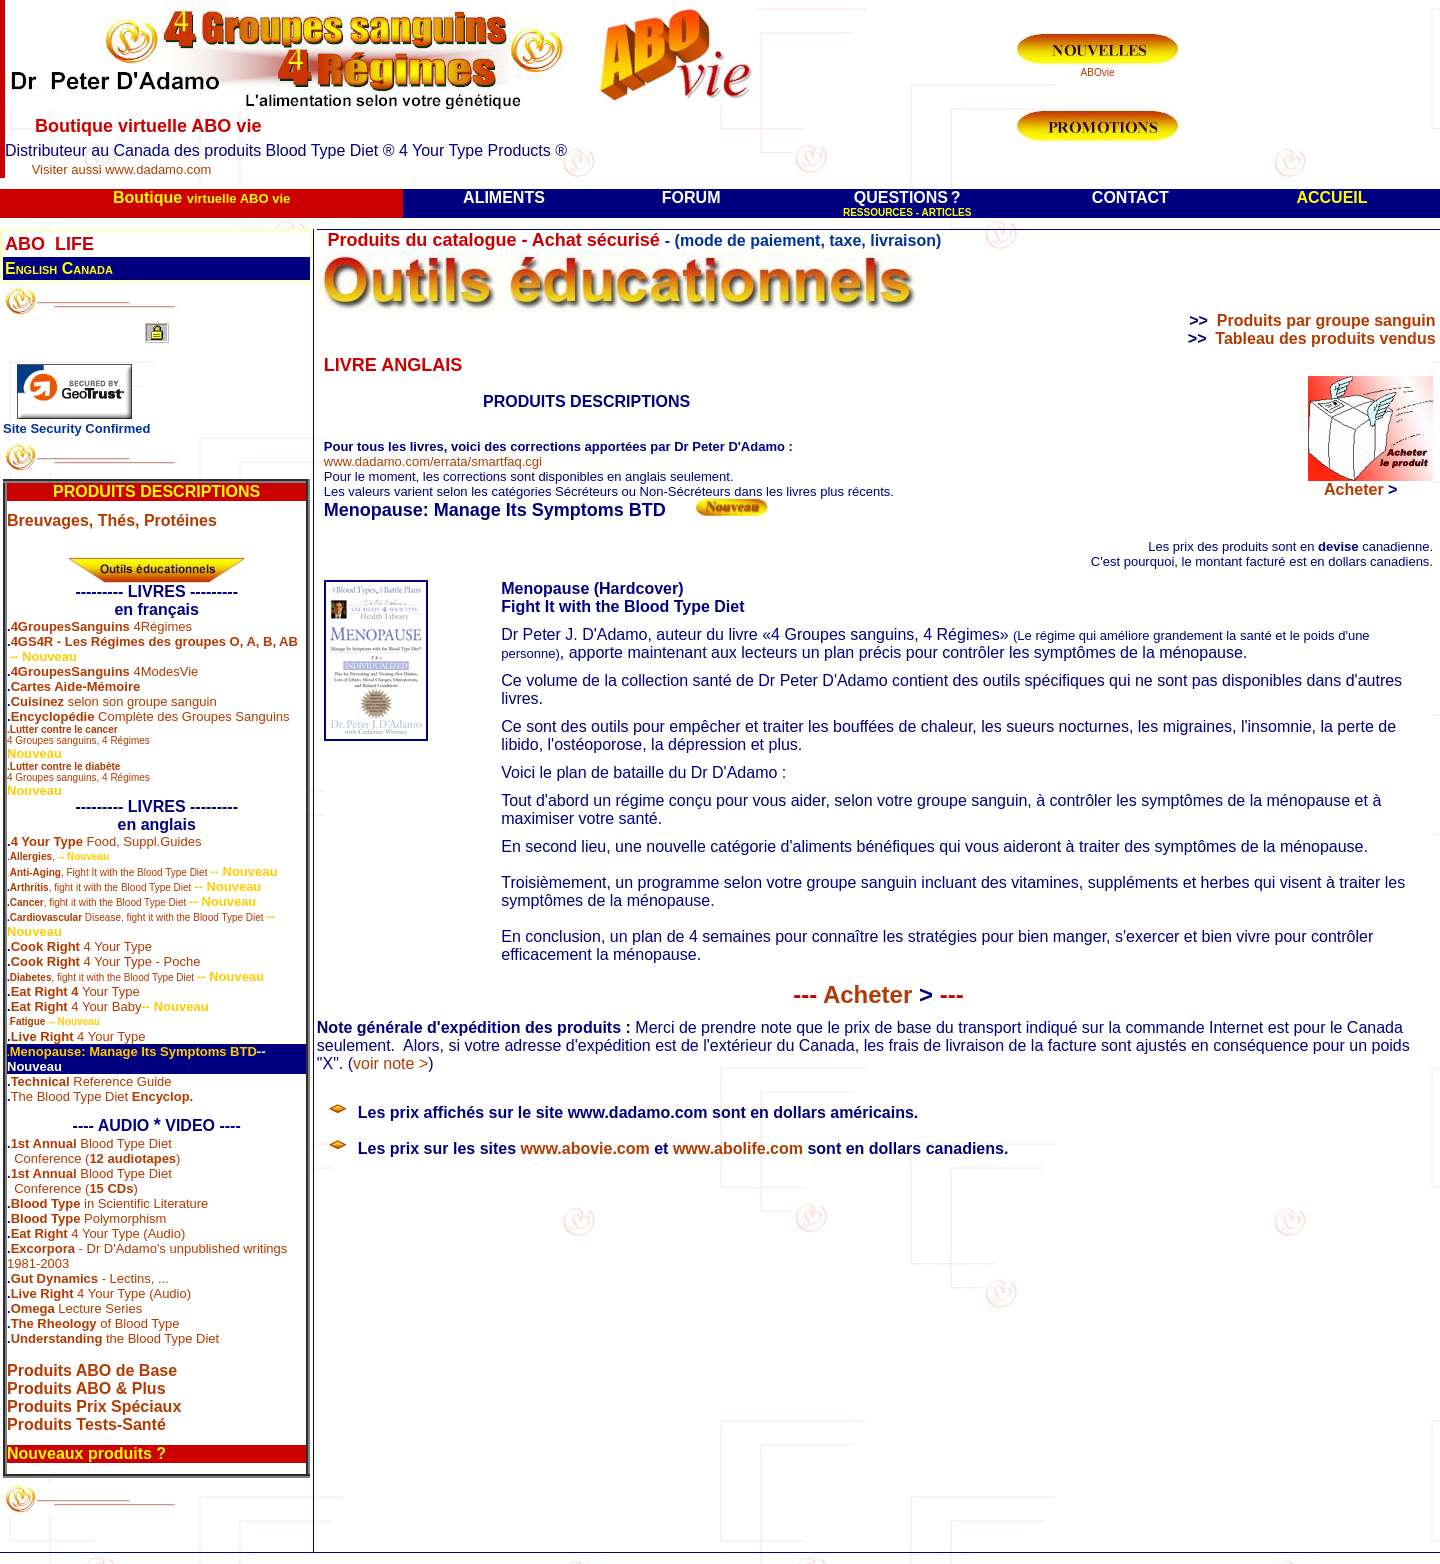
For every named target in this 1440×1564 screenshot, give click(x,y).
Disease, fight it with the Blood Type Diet (137, 917)
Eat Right (39, 1006)
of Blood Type (95, 1323)
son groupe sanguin (159, 701)
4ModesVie (164, 671)
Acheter (878, 994)
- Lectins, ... (90, 1278)
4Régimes (161, 626)
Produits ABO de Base (92, 1370)
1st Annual (44, 1143)
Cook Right (45, 946)
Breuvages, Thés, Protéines (112, 520)
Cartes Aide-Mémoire (76, 686)
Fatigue (28, 1021)
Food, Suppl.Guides (142, 841)
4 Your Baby (105, 1006)
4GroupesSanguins (70, 626)
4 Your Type (47, 841)
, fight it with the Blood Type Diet (120, 887)
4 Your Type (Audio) (98, 1233)
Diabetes (31, 977)
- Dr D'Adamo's (88, 1248)
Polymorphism (89, 1218)
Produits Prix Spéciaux (94, 1406)
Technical (40, 1081)
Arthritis (29, 887)
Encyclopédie (53, 716)
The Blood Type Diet (102, 1096)
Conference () (97, 1158)
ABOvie (1098, 72)
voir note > (390, 1063)
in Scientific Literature (110, 1203)
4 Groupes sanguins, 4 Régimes (78, 735)
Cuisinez (37, 701)
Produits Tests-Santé (86, 1424)
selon (81, 701)
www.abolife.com (738, 1148)
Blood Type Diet (124, 1143)
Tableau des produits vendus (1325, 338)
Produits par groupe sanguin (1326, 320)
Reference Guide (121, 1081)
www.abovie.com (585, 1148)
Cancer (27, 902)
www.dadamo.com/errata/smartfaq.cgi (433, 461)
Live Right (42, 1036)
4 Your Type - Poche (140, 961)
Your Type (109, 991)
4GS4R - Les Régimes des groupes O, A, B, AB (154, 641)
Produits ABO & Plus (86, 1388)
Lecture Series (77, 1308)
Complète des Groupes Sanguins (191, 716)
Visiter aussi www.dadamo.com (122, 169)
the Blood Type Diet (115, 1338)
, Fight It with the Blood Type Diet (109, 872)
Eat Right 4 (45, 991)
